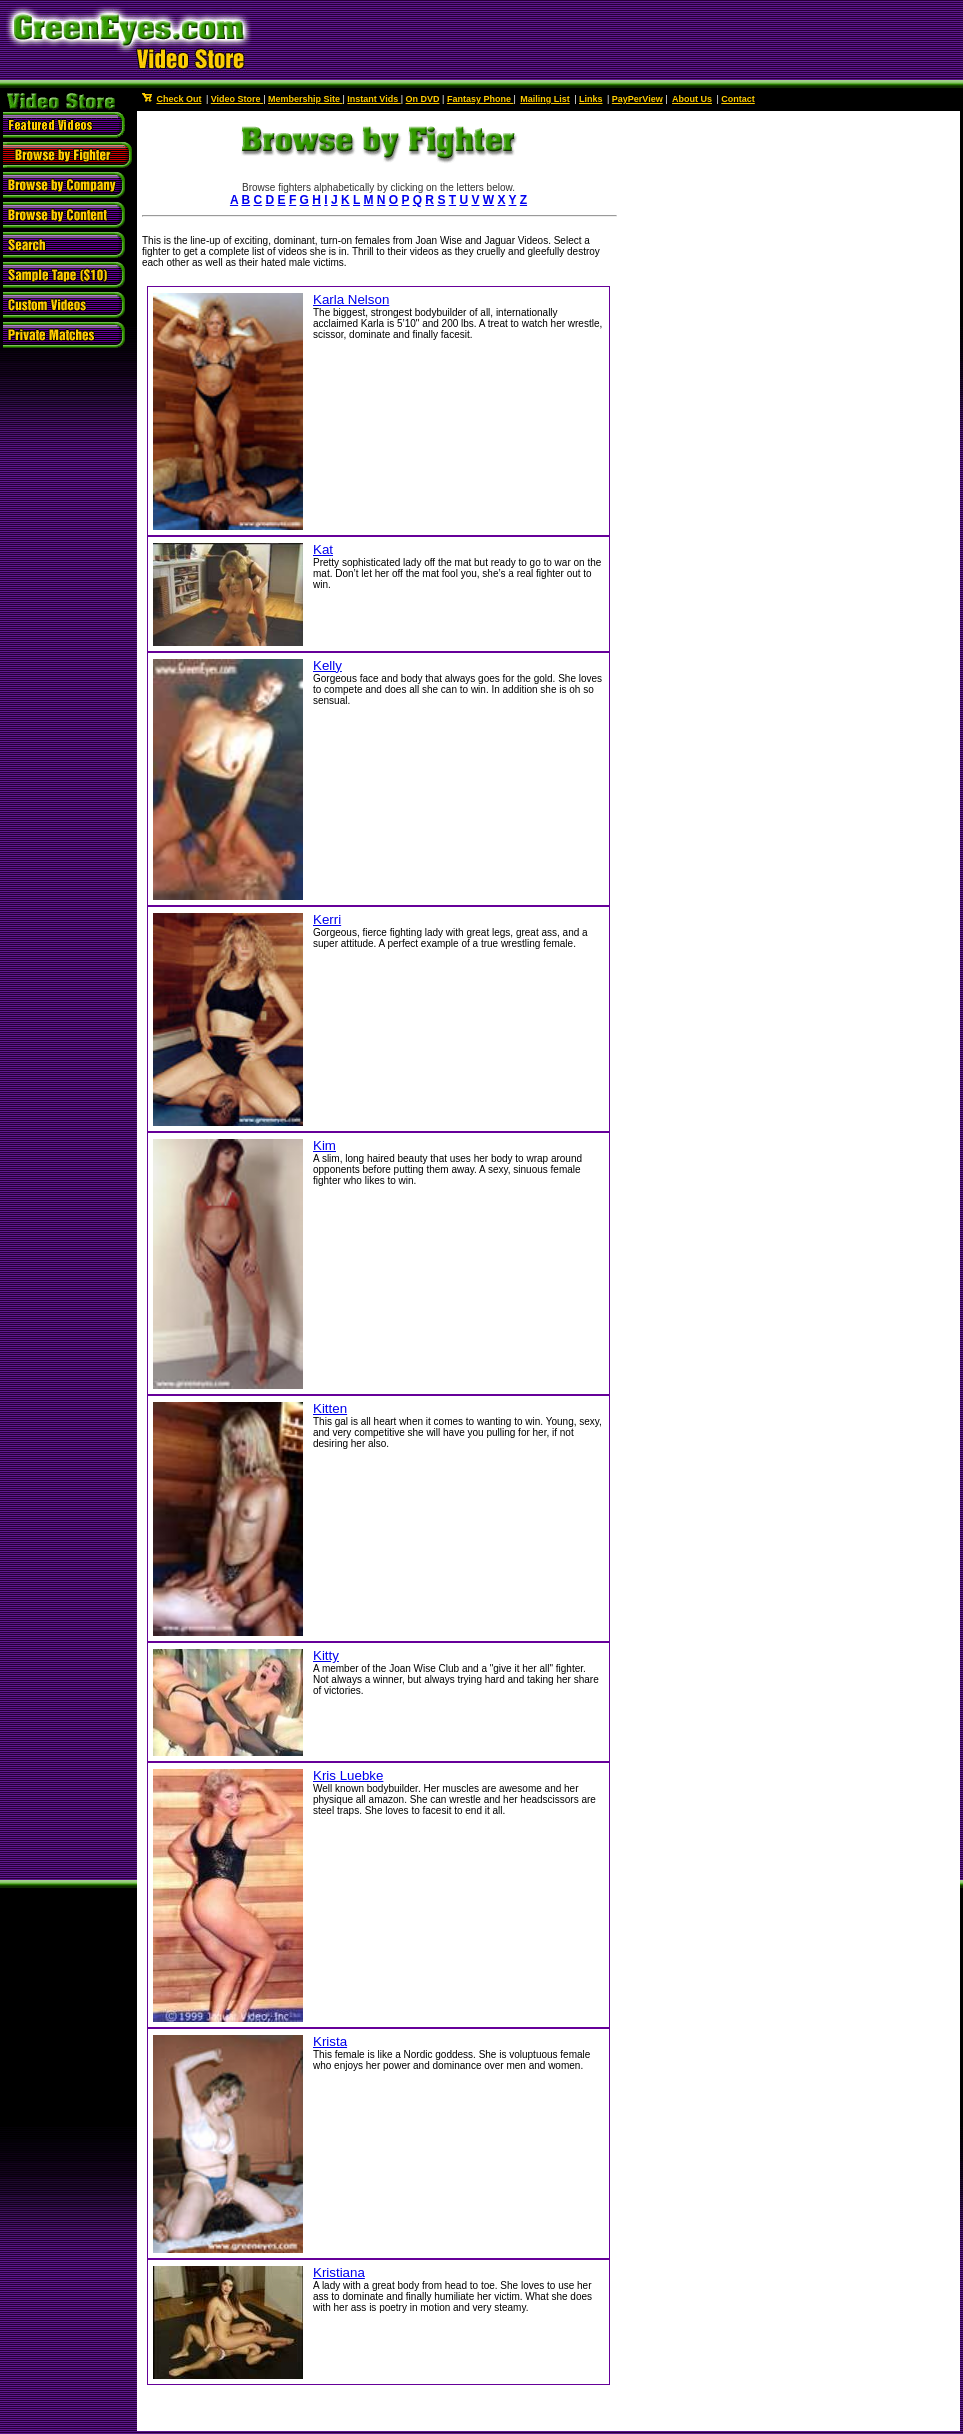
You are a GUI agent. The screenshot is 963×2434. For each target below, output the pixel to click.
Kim (324, 1145)
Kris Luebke (348, 1775)
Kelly (327, 665)
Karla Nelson (351, 299)
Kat (323, 549)
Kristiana (339, 2272)
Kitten (330, 1408)
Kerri (327, 919)
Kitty (326, 1655)
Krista (330, 2041)
